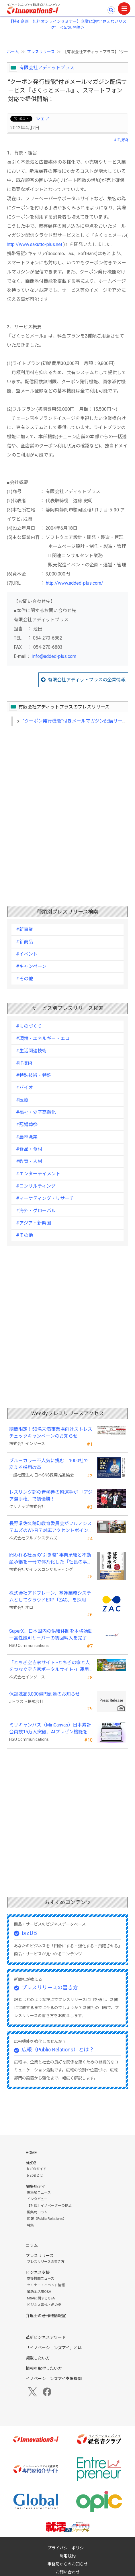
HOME (31, 2152)
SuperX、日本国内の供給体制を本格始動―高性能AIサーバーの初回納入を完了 (51, 1634)
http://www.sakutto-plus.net (34, 244)
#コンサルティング (36, 1186)
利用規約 (68, 2556)
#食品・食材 (29, 1149)
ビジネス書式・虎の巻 (44, 2305)
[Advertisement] (67, 807)
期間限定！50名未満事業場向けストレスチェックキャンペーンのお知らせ (50, 1432)
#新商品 (24, 941)
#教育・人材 (29, 1161)
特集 (30, 2225)
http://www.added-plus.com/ (74, 583)
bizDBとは (35, 2176)
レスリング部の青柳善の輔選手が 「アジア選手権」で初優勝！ (51, 1495)
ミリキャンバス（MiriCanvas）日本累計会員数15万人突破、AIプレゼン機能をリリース (50, 1728)
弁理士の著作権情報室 (46, 2315)
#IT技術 (121, 140)
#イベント (27, 954)
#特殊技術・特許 (33, 1075)
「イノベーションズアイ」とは (54, 2347)
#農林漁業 (27, 1137)
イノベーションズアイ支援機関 (54, 2378)
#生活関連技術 (31, 1050)
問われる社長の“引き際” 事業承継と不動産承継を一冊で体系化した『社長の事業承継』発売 (50, 1558)
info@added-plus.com (54, 656)
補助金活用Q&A (39, 2292)
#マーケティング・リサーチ (45, 1198)
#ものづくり (29, 1026)
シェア (43, 118)
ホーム (13, 51)
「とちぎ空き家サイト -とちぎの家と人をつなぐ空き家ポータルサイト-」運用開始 (49, 1666)
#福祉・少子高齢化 (36, 1112)
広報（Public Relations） (46, 2219)
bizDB (29, 1933)
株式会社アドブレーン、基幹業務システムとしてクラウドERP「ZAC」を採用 (50, 1596)
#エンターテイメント (38, 1173)
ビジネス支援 (38, 2272)
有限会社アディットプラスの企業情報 (87, 679)
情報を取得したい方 (44, 2368)
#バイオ (24, 1087)
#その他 (24, 978)
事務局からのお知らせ (68, 2564)
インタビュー (37, 2199)
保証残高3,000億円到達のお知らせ (44, 1694)
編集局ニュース (39, 2192)
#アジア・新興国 (33, 1223)
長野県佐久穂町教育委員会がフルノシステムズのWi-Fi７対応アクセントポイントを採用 (50, 1527)
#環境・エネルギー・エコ (43, 1038)
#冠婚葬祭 (27, 1124)
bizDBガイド (36, 2169)
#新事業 (24, 929)
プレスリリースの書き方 (49, 1987)
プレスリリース (41, 51)
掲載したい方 (38, 2358)
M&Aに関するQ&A (41, 2298)
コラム (32, 2245)
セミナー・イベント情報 (46, 2285)
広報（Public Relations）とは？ (57, 2050)
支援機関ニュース (40, 2279)
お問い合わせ (68, 2572)
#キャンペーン (31, 966)
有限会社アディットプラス (46, 67)
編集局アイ (36, 2186)
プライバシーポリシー (68, 2548)
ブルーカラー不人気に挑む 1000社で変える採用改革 (48, 1464)
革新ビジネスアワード (46, 2337)
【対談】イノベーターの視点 (49, 2206)
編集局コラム (37, 2212)
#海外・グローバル (36, 1210)
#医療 (22, 1100)
